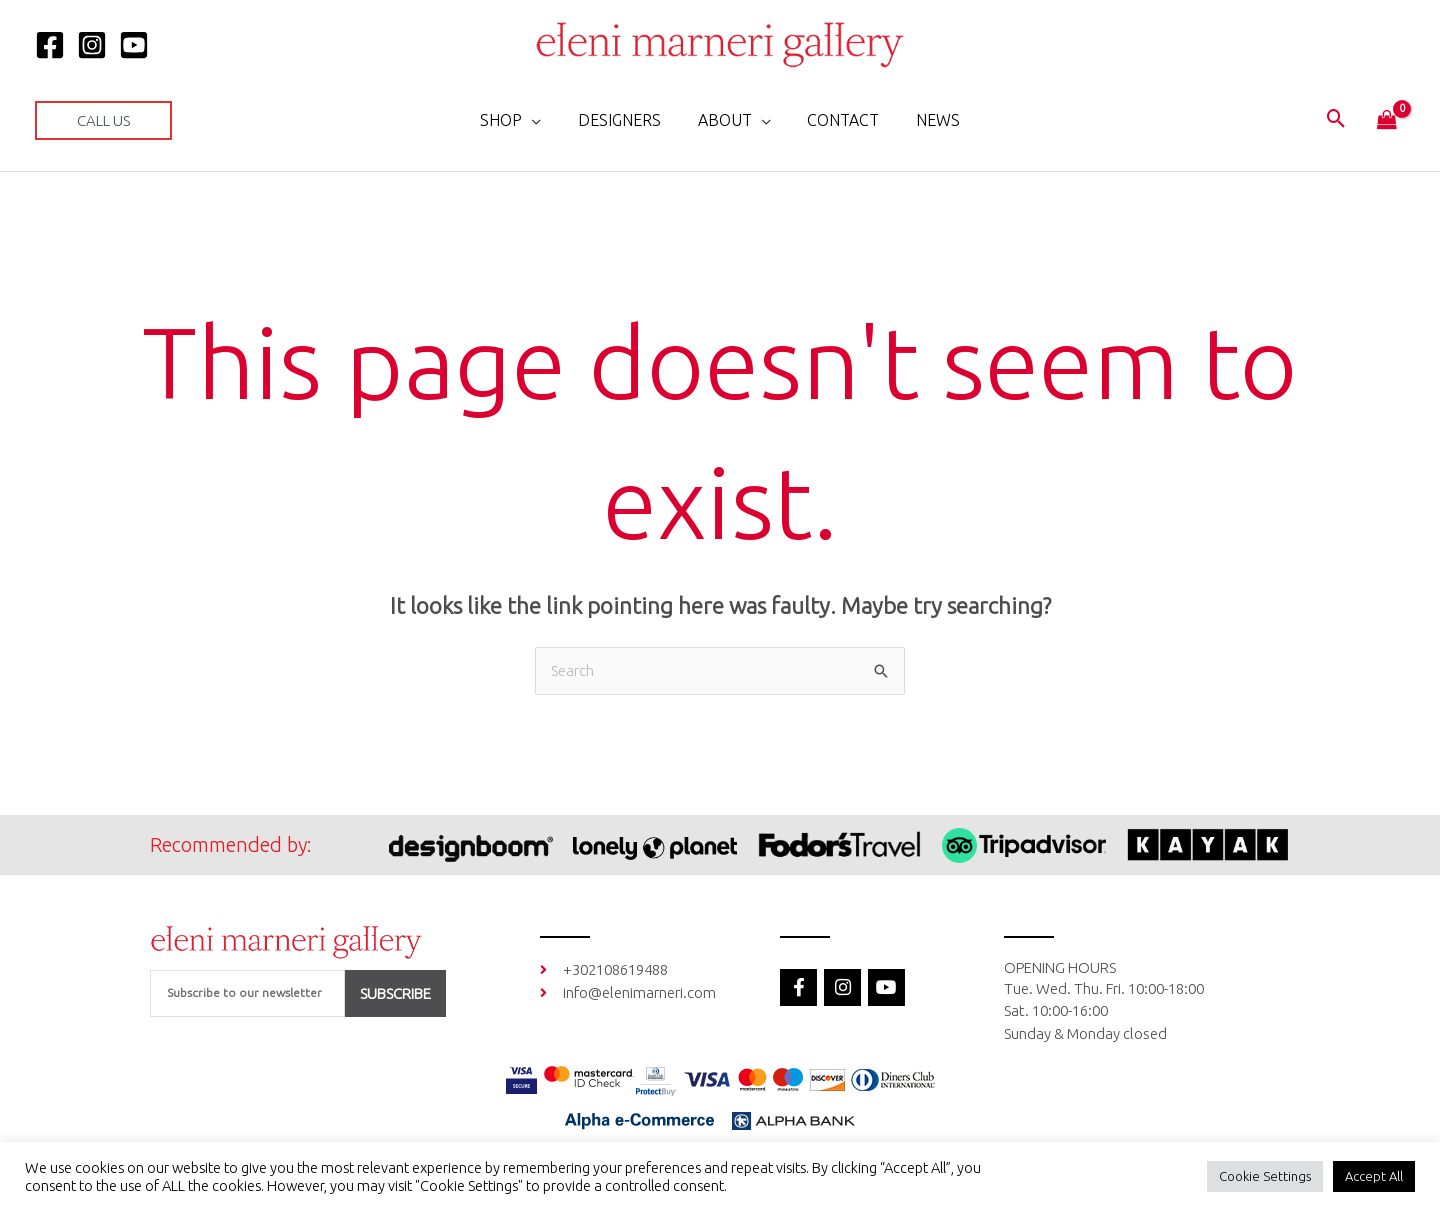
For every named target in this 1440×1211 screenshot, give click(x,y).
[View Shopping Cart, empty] (1387, 121)
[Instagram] (92, 45)
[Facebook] (50, 45)
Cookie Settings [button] (1265, 1176)
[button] (103, 120)
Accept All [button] (1374, 1176)
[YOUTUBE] (134, 45)
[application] (541, 120)
